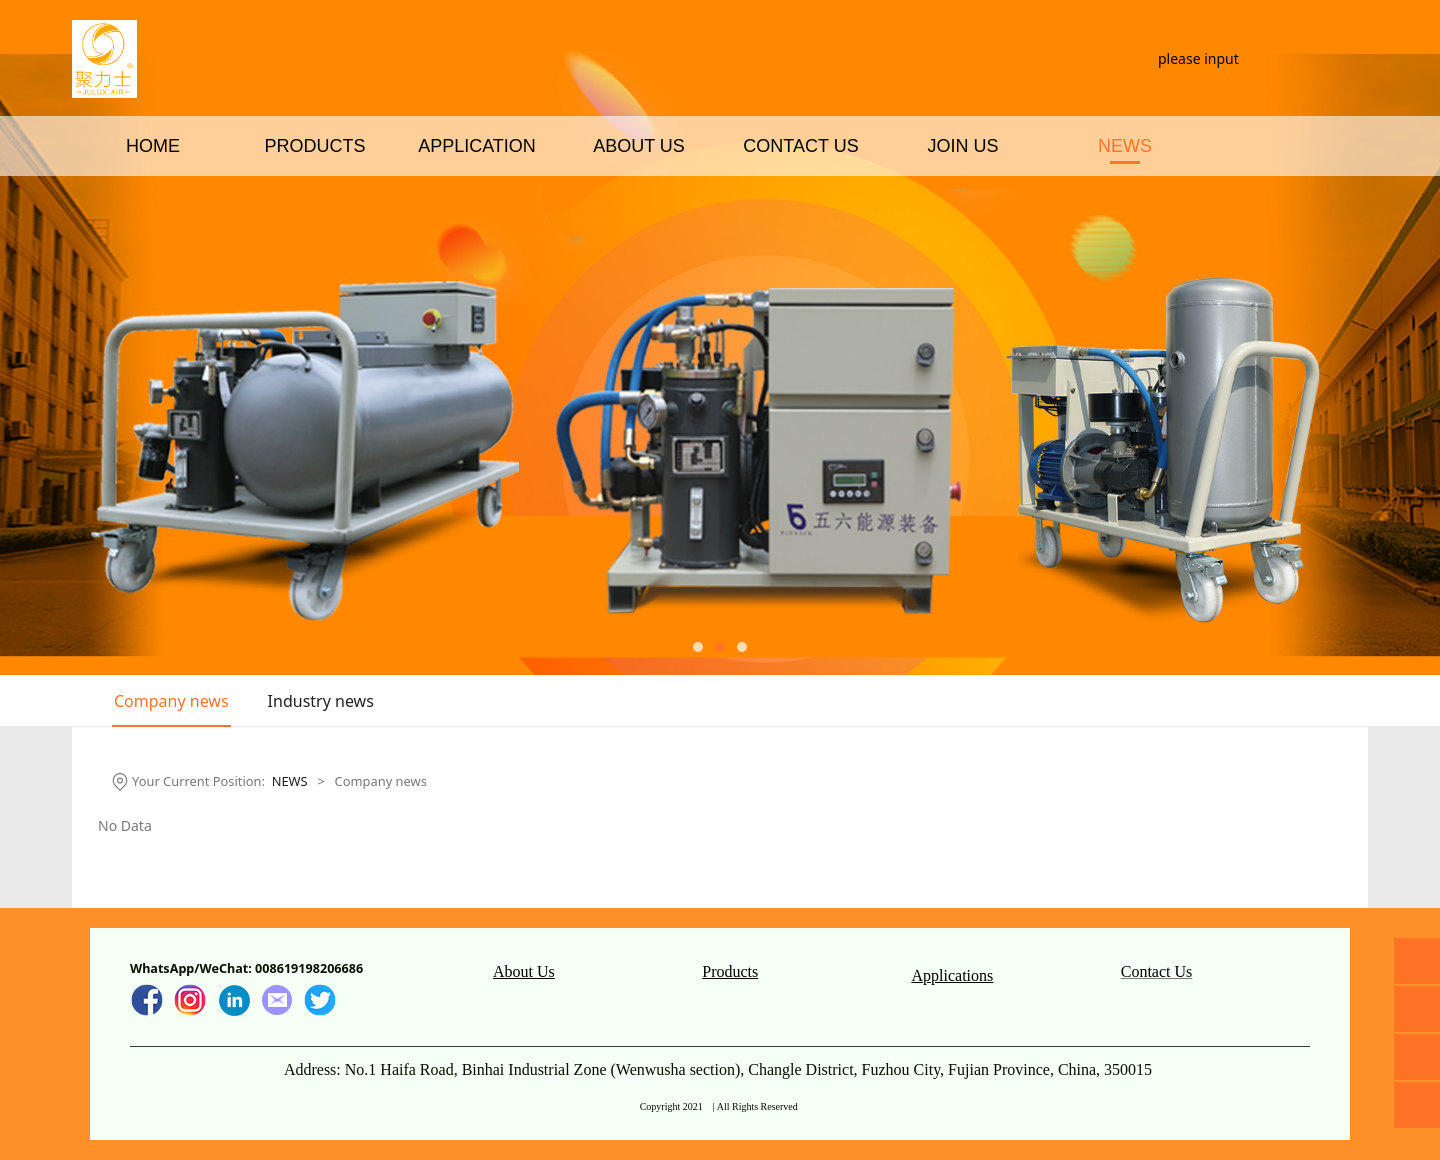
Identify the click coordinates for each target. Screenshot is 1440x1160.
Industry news (321, 701)
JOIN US (962, 218)
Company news (171, 701)
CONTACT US (800, 218)
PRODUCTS (314, 218)
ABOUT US (639, 218)
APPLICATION (477, 218)
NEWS (1125, 218)
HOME (153, 218)
